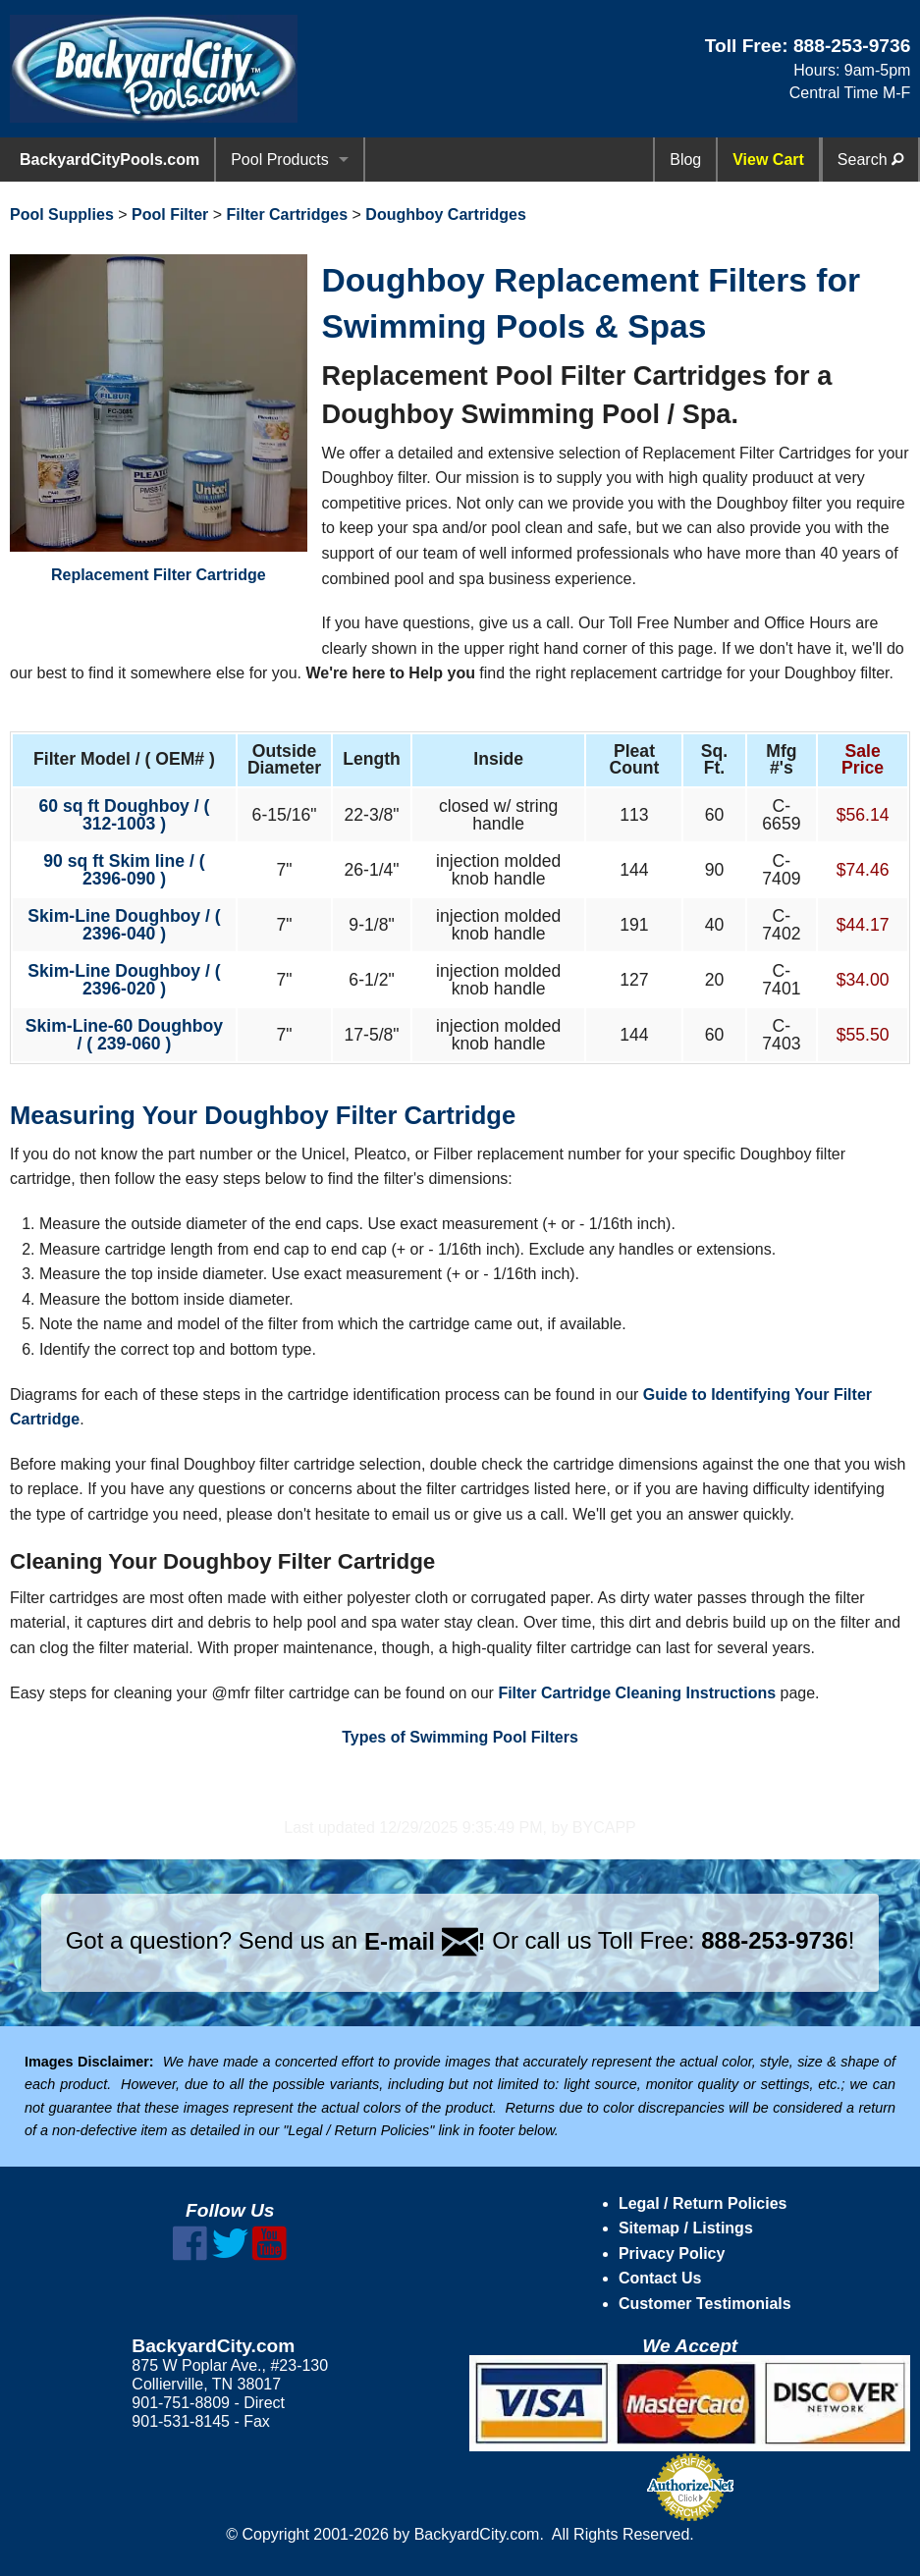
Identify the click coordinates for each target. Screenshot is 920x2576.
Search (870, 159)
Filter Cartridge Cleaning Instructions (637, 1693)
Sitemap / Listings (686, 2228)
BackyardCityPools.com (109, 159)
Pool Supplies (62, 214)
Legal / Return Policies (703, 2203)
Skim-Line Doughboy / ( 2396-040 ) (123, 924)
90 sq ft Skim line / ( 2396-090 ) (123, 869)
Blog (685, 159)
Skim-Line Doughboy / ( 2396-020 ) (123, 979)
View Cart (768, 159)
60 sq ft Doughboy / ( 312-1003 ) (123, 814)
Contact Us (660, 2278)
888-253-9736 (852, 45)
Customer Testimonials (705, 2303)
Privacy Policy (672, 2253)
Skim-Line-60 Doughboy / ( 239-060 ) (124, 1034)
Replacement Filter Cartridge (158, 418)
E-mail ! (425, 1941)
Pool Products (280, 159)
